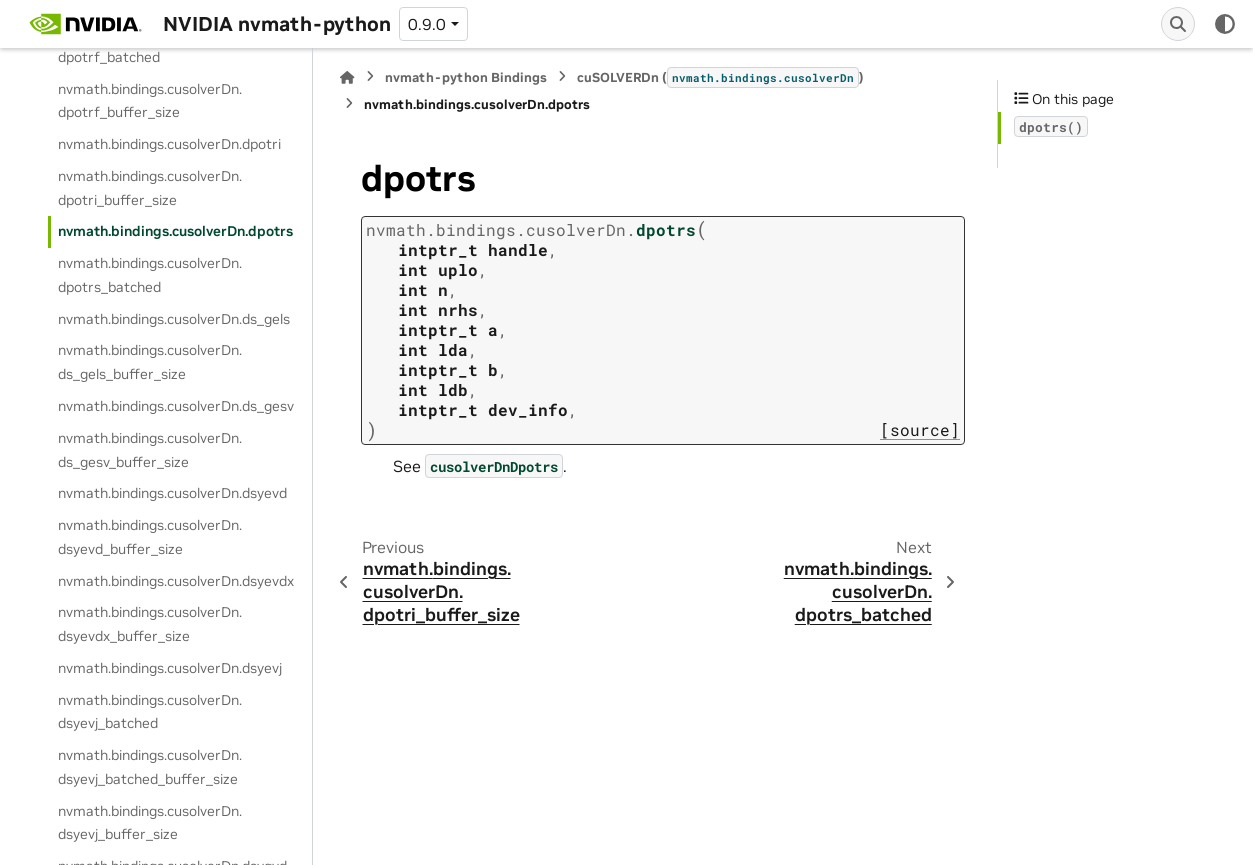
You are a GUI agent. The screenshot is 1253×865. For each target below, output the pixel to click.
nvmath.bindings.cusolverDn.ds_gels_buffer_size (150, 362)
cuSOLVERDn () (720, 77)
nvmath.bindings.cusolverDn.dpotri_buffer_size (150, 188)
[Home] (347, 77)
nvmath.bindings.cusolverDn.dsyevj (170, 668)
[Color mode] (1225, 24)
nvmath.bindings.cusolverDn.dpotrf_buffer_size (150, 101)
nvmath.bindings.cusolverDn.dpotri (169, 144)
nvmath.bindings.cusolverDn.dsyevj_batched (150, 712)
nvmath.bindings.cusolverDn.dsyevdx (176, 581)
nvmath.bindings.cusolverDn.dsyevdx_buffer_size (150, 624)
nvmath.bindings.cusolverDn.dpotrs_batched (150, 275)
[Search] (1178, 24)
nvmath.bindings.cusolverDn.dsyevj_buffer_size (150, 823)
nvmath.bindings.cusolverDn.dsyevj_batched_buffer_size (150, 767)
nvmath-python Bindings (466, 77)
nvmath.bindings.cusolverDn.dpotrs (175, 231)
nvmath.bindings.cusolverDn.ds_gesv (176, 406)
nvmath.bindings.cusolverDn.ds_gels (174, 319)
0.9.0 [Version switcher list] (427, 24)
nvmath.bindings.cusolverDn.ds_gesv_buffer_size (150, 450)
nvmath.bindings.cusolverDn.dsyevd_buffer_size (150, 537)
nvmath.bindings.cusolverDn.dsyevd (172, 493)
